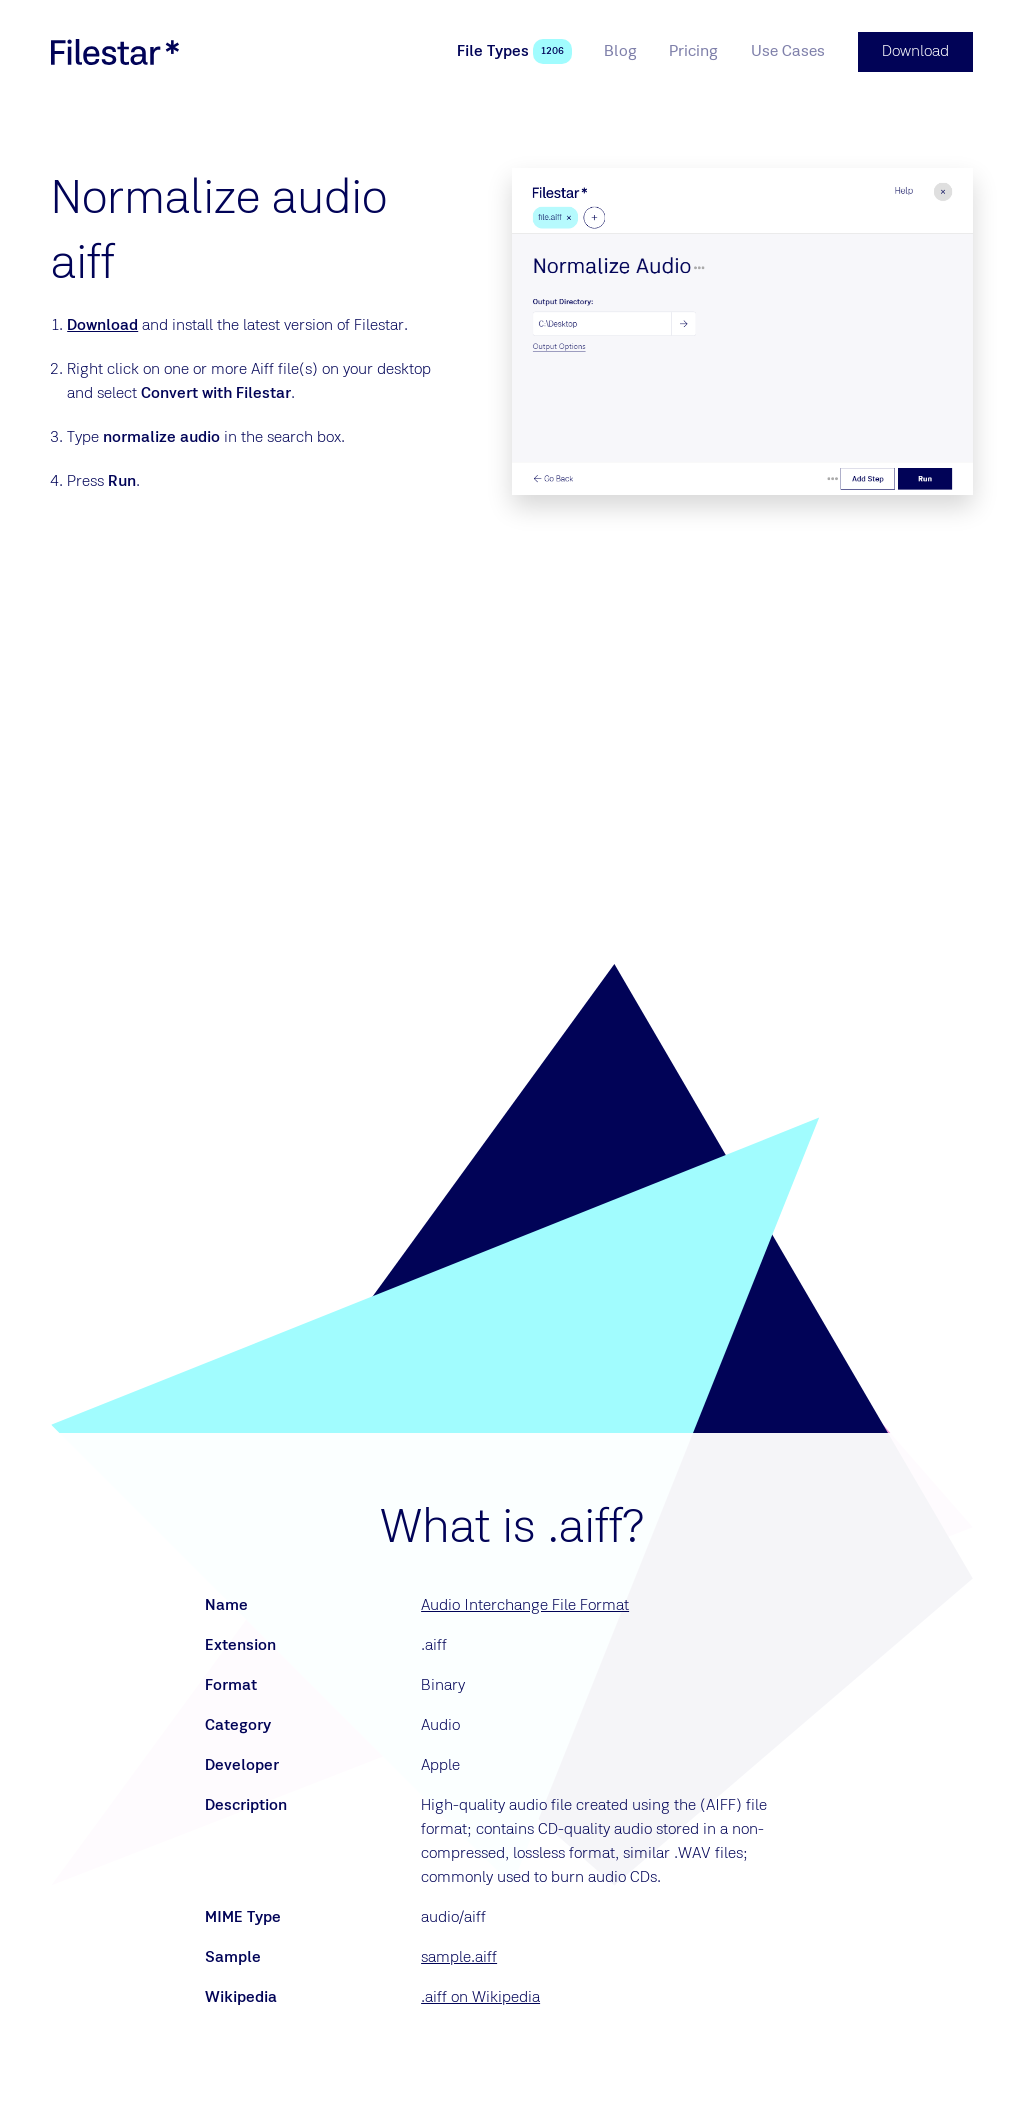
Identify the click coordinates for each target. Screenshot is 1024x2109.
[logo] (115, 52)
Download (102, 326)
